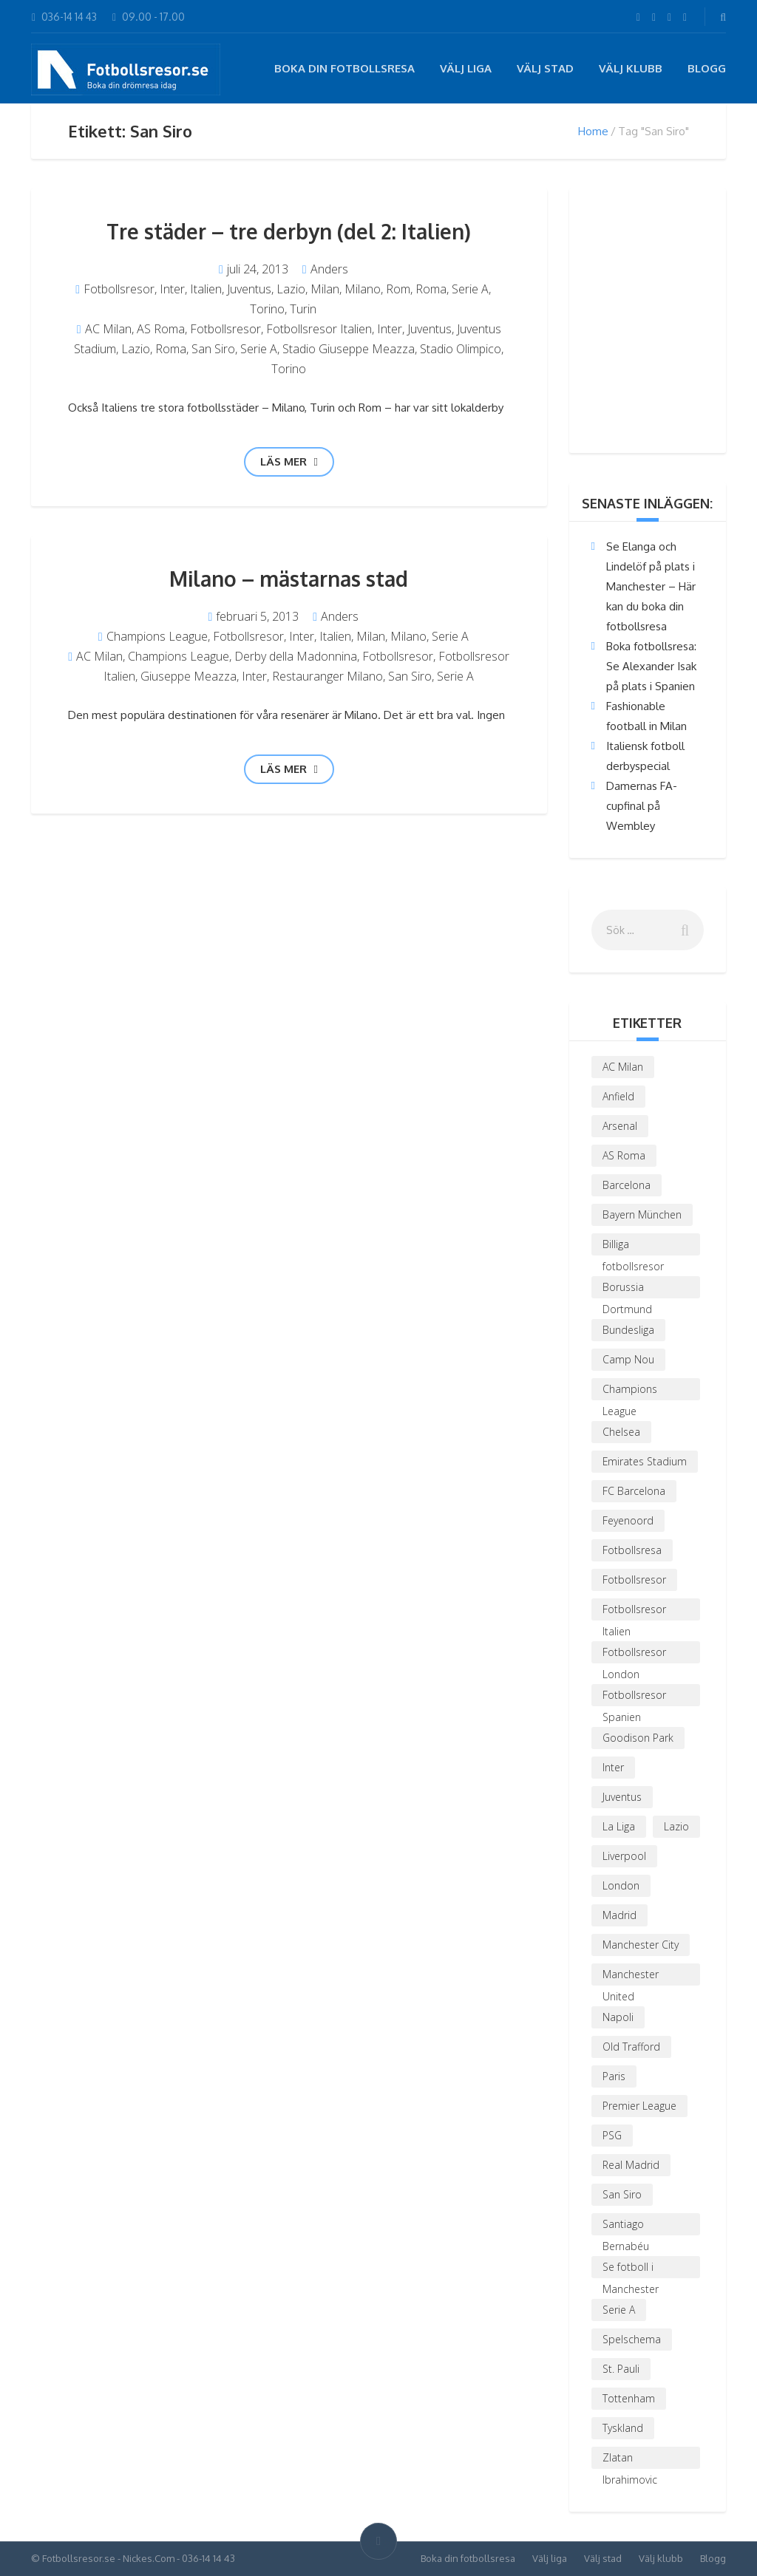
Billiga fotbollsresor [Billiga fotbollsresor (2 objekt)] (633, 1246)
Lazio (290, 289)
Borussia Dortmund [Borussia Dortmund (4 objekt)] (627, 1289)
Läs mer (289, 461)
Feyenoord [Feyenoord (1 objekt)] (628, 1520)
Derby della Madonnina (295, 656)
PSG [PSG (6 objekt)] (612, 2135)
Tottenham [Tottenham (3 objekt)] (628, 2398)
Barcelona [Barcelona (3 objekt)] (626, 1185)
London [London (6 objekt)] (620, 1885)
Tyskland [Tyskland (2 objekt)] (622, 2428)
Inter (172, 289)
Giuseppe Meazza (188, 676)
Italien (206, 289)
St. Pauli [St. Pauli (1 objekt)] (620, 2369)
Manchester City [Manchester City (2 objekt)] (640, 1945)
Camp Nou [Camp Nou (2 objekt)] (628, 1359)
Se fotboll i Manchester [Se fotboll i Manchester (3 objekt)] (630, 2269)
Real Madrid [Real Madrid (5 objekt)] (630, 2165)
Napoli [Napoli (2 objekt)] (618, 2017)
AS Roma (161, 329)
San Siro (213, 349)
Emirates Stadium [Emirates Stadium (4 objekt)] (644, 1461)
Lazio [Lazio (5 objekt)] (676, 1826)
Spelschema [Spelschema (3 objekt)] (631, 2339)
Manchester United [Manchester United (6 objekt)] (630, 1976)
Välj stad (545, 68)
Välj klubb (630, 68)
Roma (431, 289)
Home (593, 131)
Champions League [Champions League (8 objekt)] (629, 1391)
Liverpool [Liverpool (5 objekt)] (624, 1856)
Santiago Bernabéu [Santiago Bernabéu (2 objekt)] (625, 2226)
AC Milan (108, 329)
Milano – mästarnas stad (288, 578)
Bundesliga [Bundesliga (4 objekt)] (628, 1330)
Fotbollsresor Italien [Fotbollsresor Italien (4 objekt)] (634, 1611)
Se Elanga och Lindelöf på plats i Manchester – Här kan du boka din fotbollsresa (651, 586)
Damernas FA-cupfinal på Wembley (641, 806)
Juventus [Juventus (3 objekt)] (622, 1797)
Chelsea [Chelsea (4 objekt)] (621, 1432)
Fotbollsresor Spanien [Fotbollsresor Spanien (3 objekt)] (634, 1697)
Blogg (707, 68)
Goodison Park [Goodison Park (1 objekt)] (637, 1738)
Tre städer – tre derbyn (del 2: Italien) (288, 231)
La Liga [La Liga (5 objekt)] (618, 1826)
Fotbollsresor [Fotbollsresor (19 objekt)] (634, 1579)
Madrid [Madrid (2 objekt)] (619, 1915)
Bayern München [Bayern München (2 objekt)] (642, 1214)
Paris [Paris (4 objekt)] (613, 2076)
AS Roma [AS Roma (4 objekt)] (623, 1155)
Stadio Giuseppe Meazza (348, 349)
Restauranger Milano (327, 676)
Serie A (470, 289)
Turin (303, 309)
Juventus (249, 289)
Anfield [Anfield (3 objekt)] (618, 1096)
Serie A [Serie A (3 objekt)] (618, 2310)
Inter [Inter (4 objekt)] (613, 1767)
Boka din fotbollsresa (344, 68)
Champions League (157, 636)
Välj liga (466, 68)
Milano (362, 289)
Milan (324, 289)
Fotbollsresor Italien (319, 329)
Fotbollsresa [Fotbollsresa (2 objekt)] (632, 1550)
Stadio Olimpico (460, 349)
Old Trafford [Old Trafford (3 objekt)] (631, 2047)
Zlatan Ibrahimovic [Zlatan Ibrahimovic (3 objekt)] (629, 2459)
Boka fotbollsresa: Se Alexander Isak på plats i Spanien (651, 666)
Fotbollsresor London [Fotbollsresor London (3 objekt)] (634, 1654)
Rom (398, 289)
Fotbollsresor (119, 289)
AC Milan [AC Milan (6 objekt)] (622, 1067)
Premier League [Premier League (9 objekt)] (639, 2106)
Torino (267, 309)
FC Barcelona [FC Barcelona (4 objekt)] (633, 1491)
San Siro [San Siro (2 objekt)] (622, 2194)
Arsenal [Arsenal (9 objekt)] (619, 1126)
